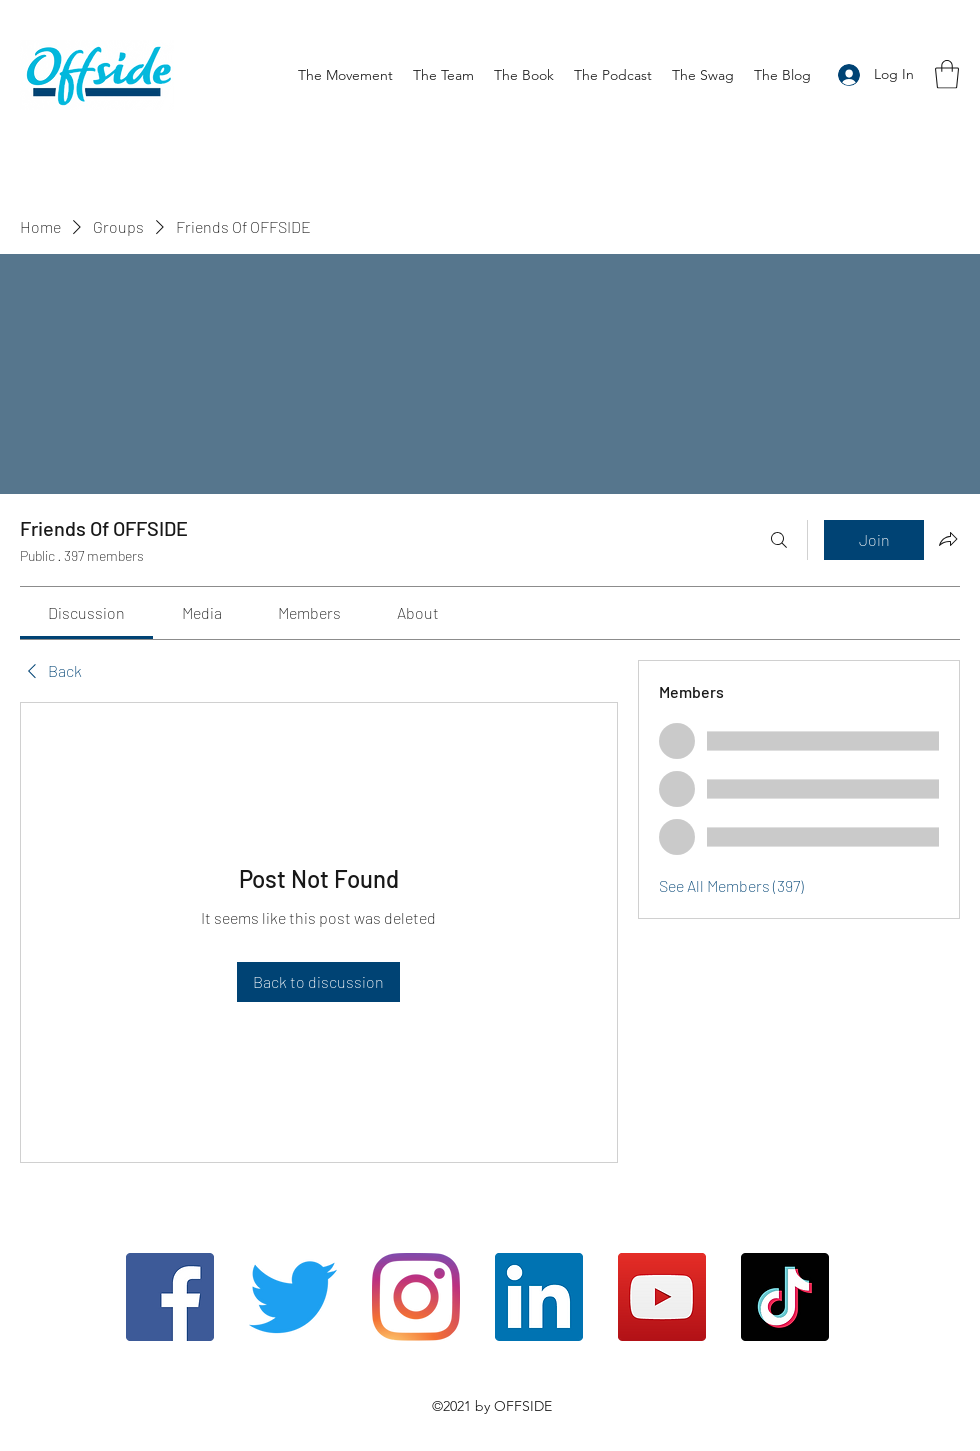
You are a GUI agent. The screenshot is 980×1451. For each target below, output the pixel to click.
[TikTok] (785, 1297)
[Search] (779, 540)
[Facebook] (170, 1297)
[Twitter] (293, 1297)
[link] (86, 612)
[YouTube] (662, 1297)
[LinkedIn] (539, 1297)
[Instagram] (416, 1297)
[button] (947, 74)
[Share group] (948, 539)
